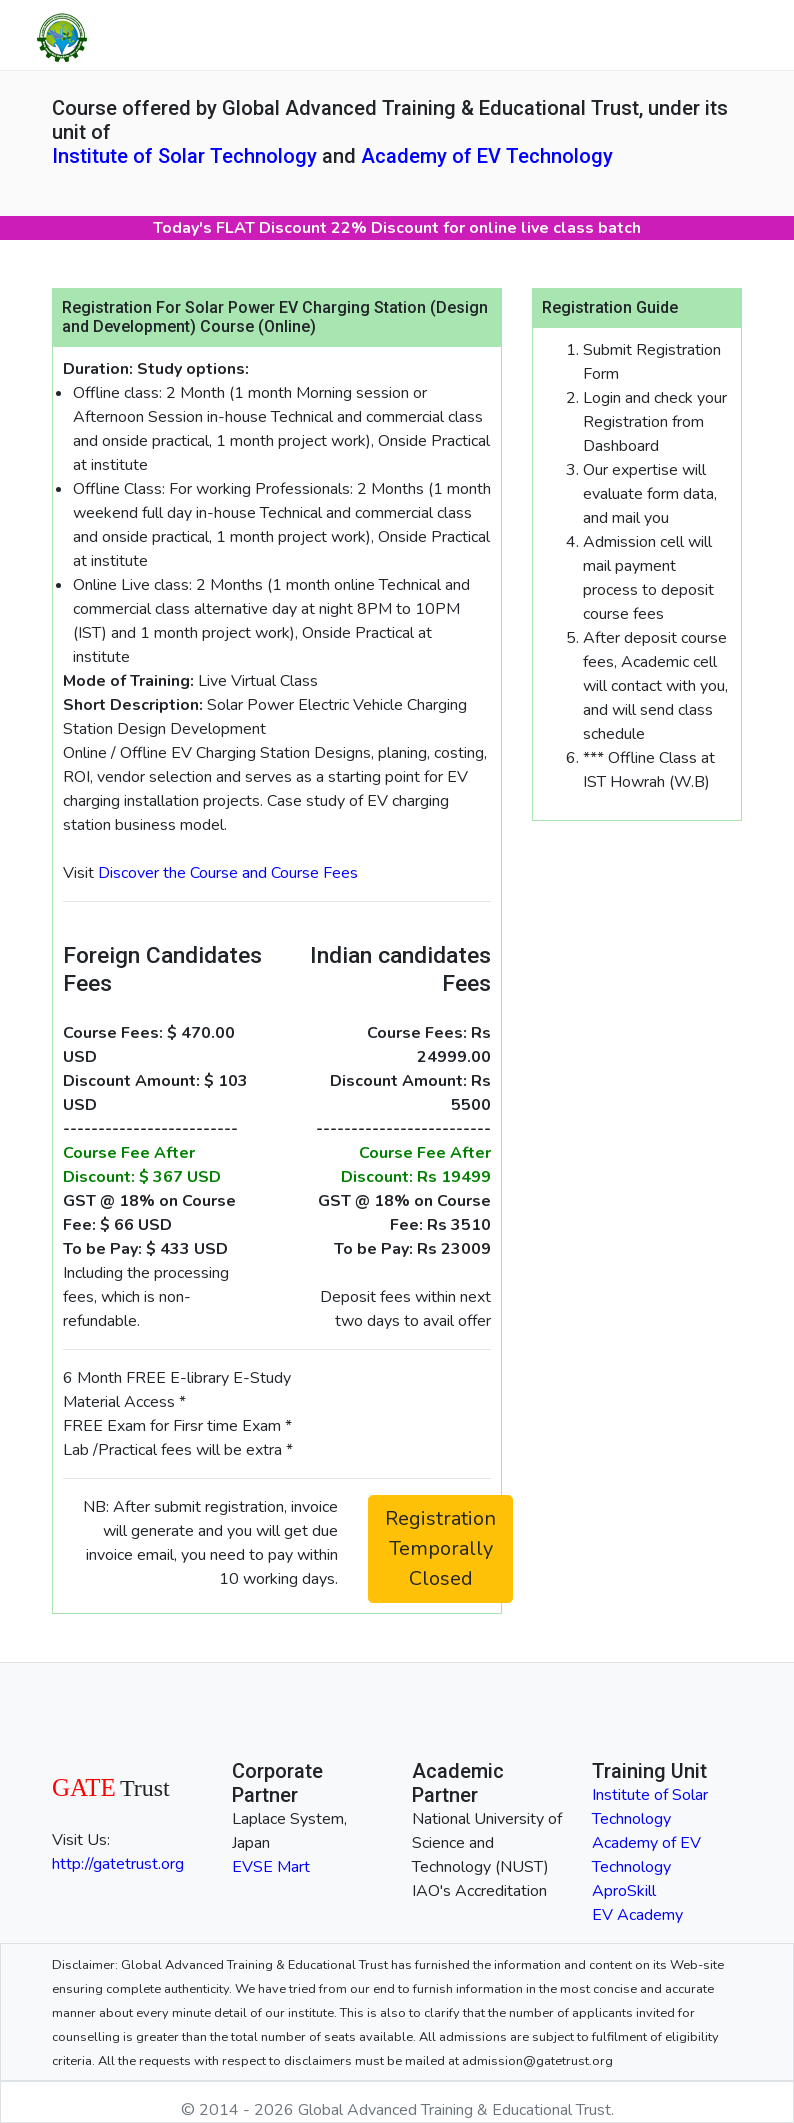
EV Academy (637, 1915)
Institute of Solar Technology (184, 156)
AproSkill (624, 1891)
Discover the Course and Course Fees (228, 873)
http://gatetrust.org (118, 1864)
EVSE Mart (271, 1867)
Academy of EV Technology (487, 156)
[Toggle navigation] (735, 35)
